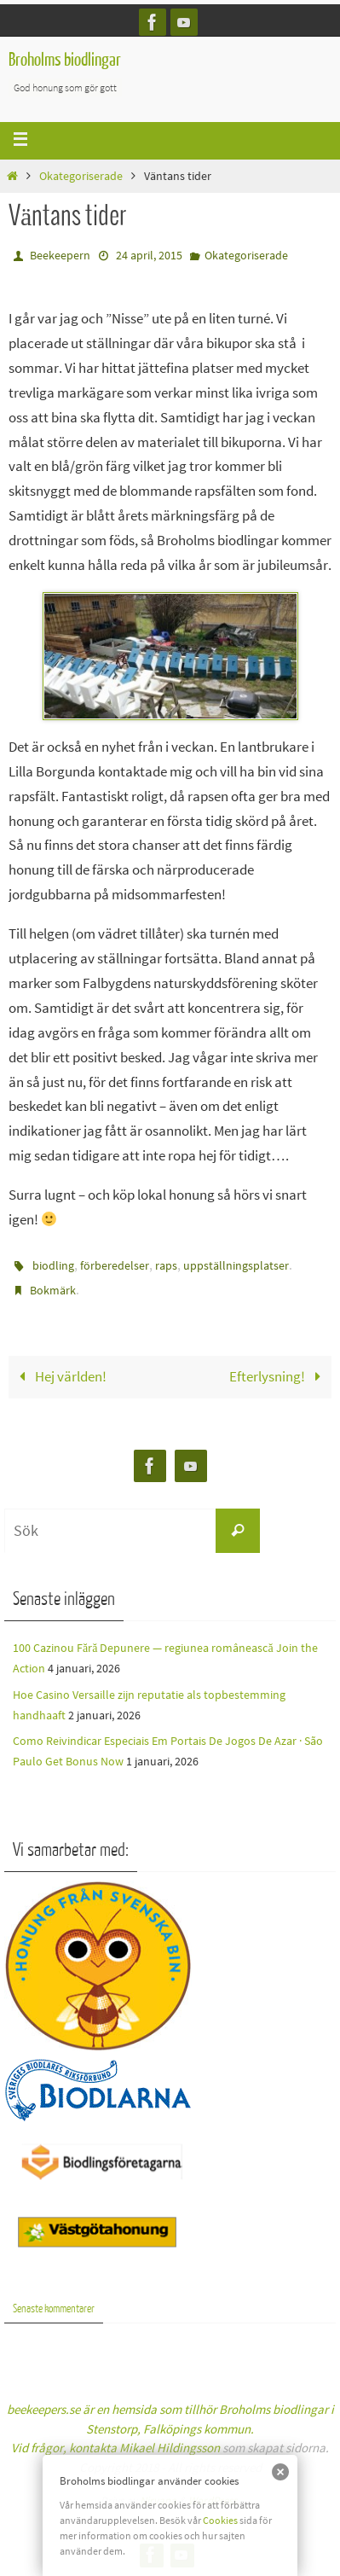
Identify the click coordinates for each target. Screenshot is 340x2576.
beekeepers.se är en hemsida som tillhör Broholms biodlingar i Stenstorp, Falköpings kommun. (170, 2428)
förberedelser (114, 1265)
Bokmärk (53, 1290)
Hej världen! (59, 1376)
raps (166, 1265)
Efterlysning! (278, 1376)
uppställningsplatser (236, 1265)
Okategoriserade (81, 176)
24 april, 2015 (149, 255)
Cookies (220, 2520)
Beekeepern (60, 255)
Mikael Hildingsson (169, 2447)
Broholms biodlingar (65, 60)
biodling (53, 1265)
